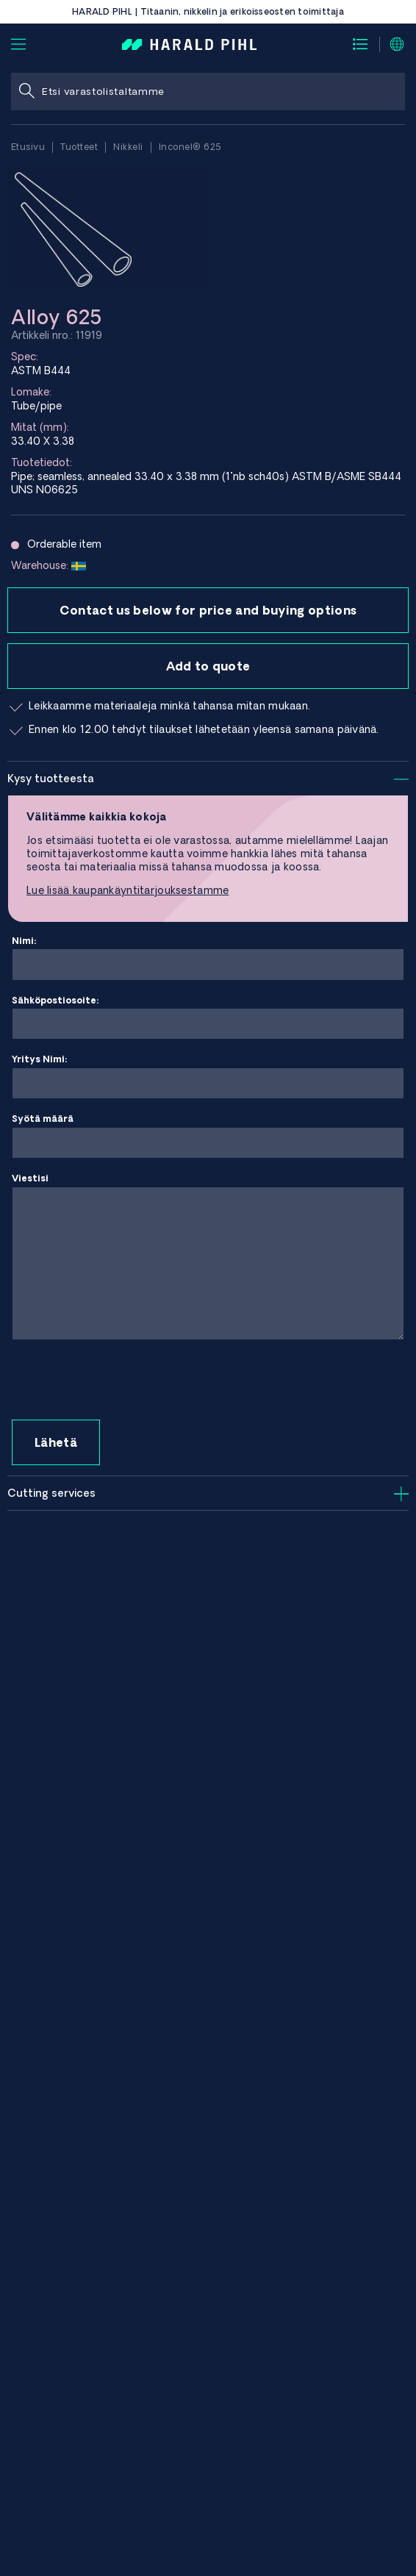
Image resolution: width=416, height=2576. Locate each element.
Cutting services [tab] (51, 1493)
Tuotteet (79, 146)
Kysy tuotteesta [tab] (50, 778)
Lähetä (56, 1442)
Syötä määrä (208, 1136)
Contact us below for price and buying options (208, 610)
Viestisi (208, 1256)
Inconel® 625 (190, 146)
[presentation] (123, 1380)
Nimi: (208, 958)
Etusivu (28, 146)
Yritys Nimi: (208, 1076)
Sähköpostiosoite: (208, 1017)
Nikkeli (128, 146)
